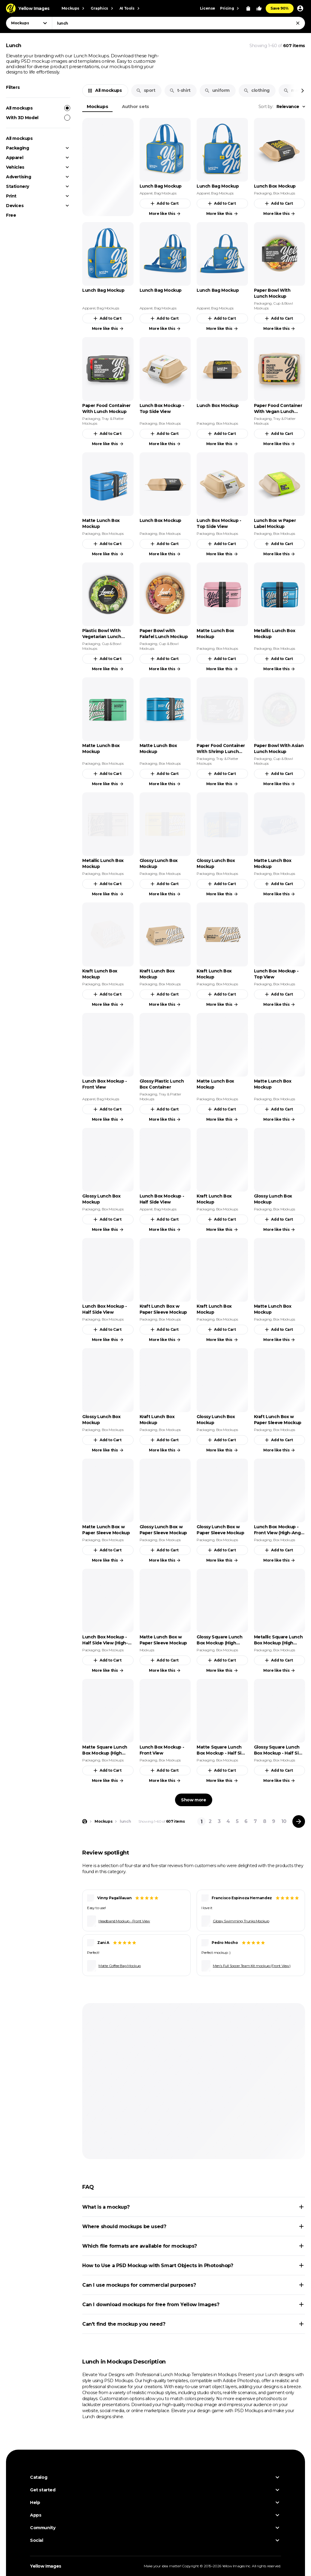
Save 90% (279, 8)
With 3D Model (38, 118)
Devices (14, 205)
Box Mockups (284, 193)
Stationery (17, 186)
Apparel (14, 157)
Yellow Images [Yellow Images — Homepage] (45, 2566)
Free (11, 215)
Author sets (135, 106)
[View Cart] (248, 8)
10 (283, 1821)
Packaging (17, 148)
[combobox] (178, 23)
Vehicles (15, 167)
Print (11, 196)
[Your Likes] (259, 8)
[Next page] (298, 1821)
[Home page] (84, 1821)
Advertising (18, 176)
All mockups (38, 108)
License (207, 8)
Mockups (97, 106)
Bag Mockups (165, 193)
